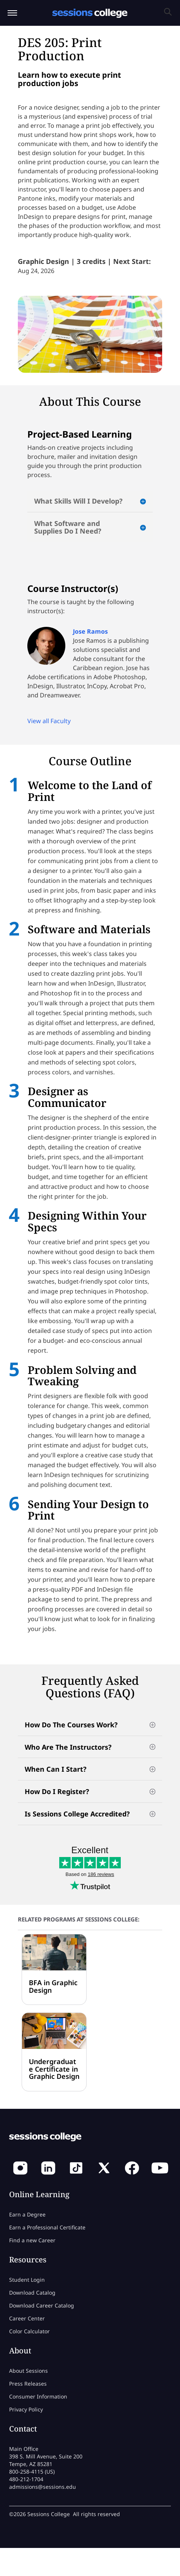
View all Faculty (49, 721)
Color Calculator (29, 2331)
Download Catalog (32, 2292)
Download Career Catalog (41, 2305)
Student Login (27, 2279)
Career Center (27, 2318)
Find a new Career (32, 2240)
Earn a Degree (27, 2214)
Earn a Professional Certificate (47, 2227)
